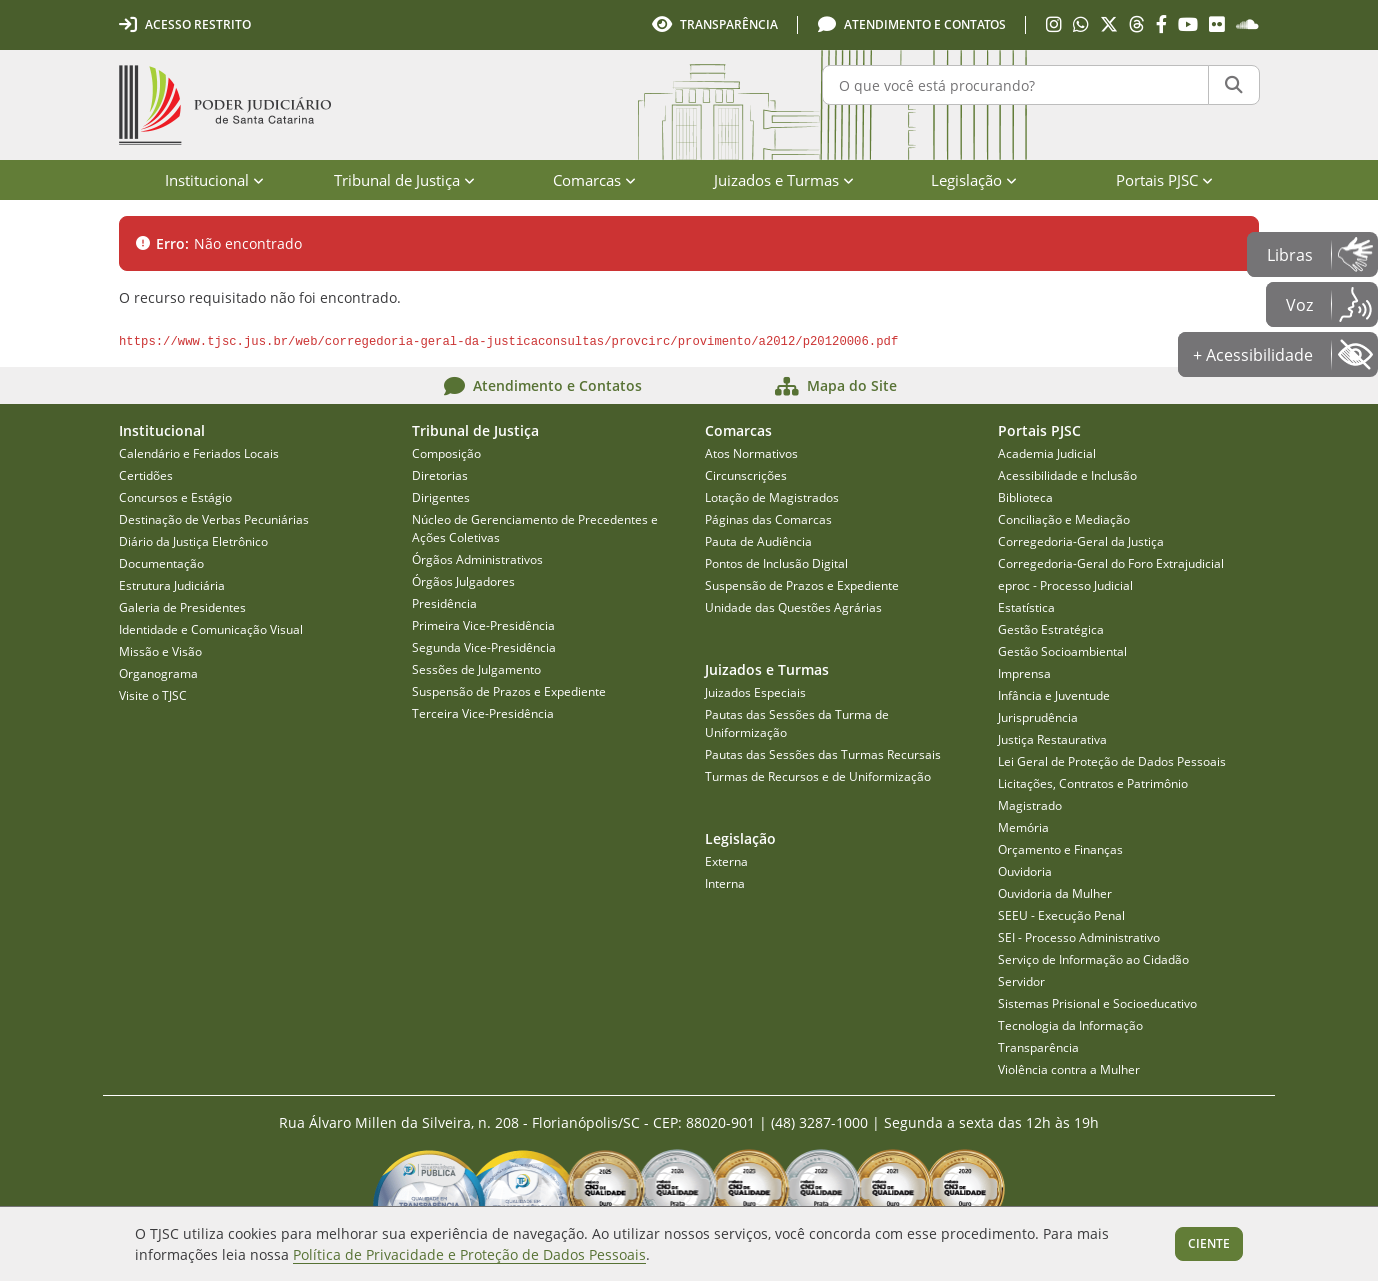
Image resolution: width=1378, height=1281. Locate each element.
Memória (1023, 827)
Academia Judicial (1047, 453)
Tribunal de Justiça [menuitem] (404, 180)
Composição (446, 453)
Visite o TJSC (153, 695)
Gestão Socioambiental (1062, 651)
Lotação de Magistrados (772, 497)
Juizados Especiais (755, 692)
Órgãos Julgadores (463, 581)
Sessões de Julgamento (476, 669)
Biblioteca (1025, 497)
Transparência (1038, 1047)
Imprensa (1024, 673)
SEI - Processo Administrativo (1079, 937)
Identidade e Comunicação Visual (211, 629)
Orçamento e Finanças (1060, 849)
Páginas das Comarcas (768, 519)
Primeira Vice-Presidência (483, 625)
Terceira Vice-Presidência (483, 713)
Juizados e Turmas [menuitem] (784, 180)
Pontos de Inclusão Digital (776, 563)
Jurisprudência (1038, 717)
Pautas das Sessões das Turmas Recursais (823, 754)
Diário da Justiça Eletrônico (193, 541)
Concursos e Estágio (175, 497)
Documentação (161, 563)
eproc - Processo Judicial (1065, 585)
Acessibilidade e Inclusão (1067, 475)
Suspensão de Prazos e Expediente (509, 691)
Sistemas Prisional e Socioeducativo (1097, 1003)
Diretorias (440, 475)
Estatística (1026, 607)
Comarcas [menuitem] (594, 180)
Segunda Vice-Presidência (484, 647)
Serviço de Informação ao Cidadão (1093, 959)
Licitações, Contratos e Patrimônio (1093, 783)
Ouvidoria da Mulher (1055, 893)
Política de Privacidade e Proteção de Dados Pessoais (469, 1254)
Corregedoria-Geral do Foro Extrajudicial (1111, 563)
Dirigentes (441, 497)
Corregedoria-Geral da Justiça (1081, 541)
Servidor (1021, 981)
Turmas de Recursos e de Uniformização (818, 776)
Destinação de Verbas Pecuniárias (214, 519)
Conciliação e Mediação (1064, 519)
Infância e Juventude (1054, 695)
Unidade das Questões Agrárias (793, 607)
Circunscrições (746, 475)
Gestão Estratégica (1051, 629)
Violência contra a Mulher (1069, 1069)
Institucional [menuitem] (214, 180)
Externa (726, 861)
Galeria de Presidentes (182, 607)
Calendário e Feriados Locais (199, 453)
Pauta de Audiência (758, 541)
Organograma (158, 673)
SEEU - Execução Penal (1061, 915)
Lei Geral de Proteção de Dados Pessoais (1112, 761)
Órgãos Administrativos (477, 559)
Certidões (146, 475)
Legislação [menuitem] (974, 180)
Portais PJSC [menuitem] (1164, 180)
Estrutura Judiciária (172, 585)
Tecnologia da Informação (1070, 1025)
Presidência (444, 603)
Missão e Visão (160, 651)
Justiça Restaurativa (1052, 739)
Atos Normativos (751, 453)
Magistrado (1030, 805)
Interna (725, 883)
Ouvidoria (1025, 871)
